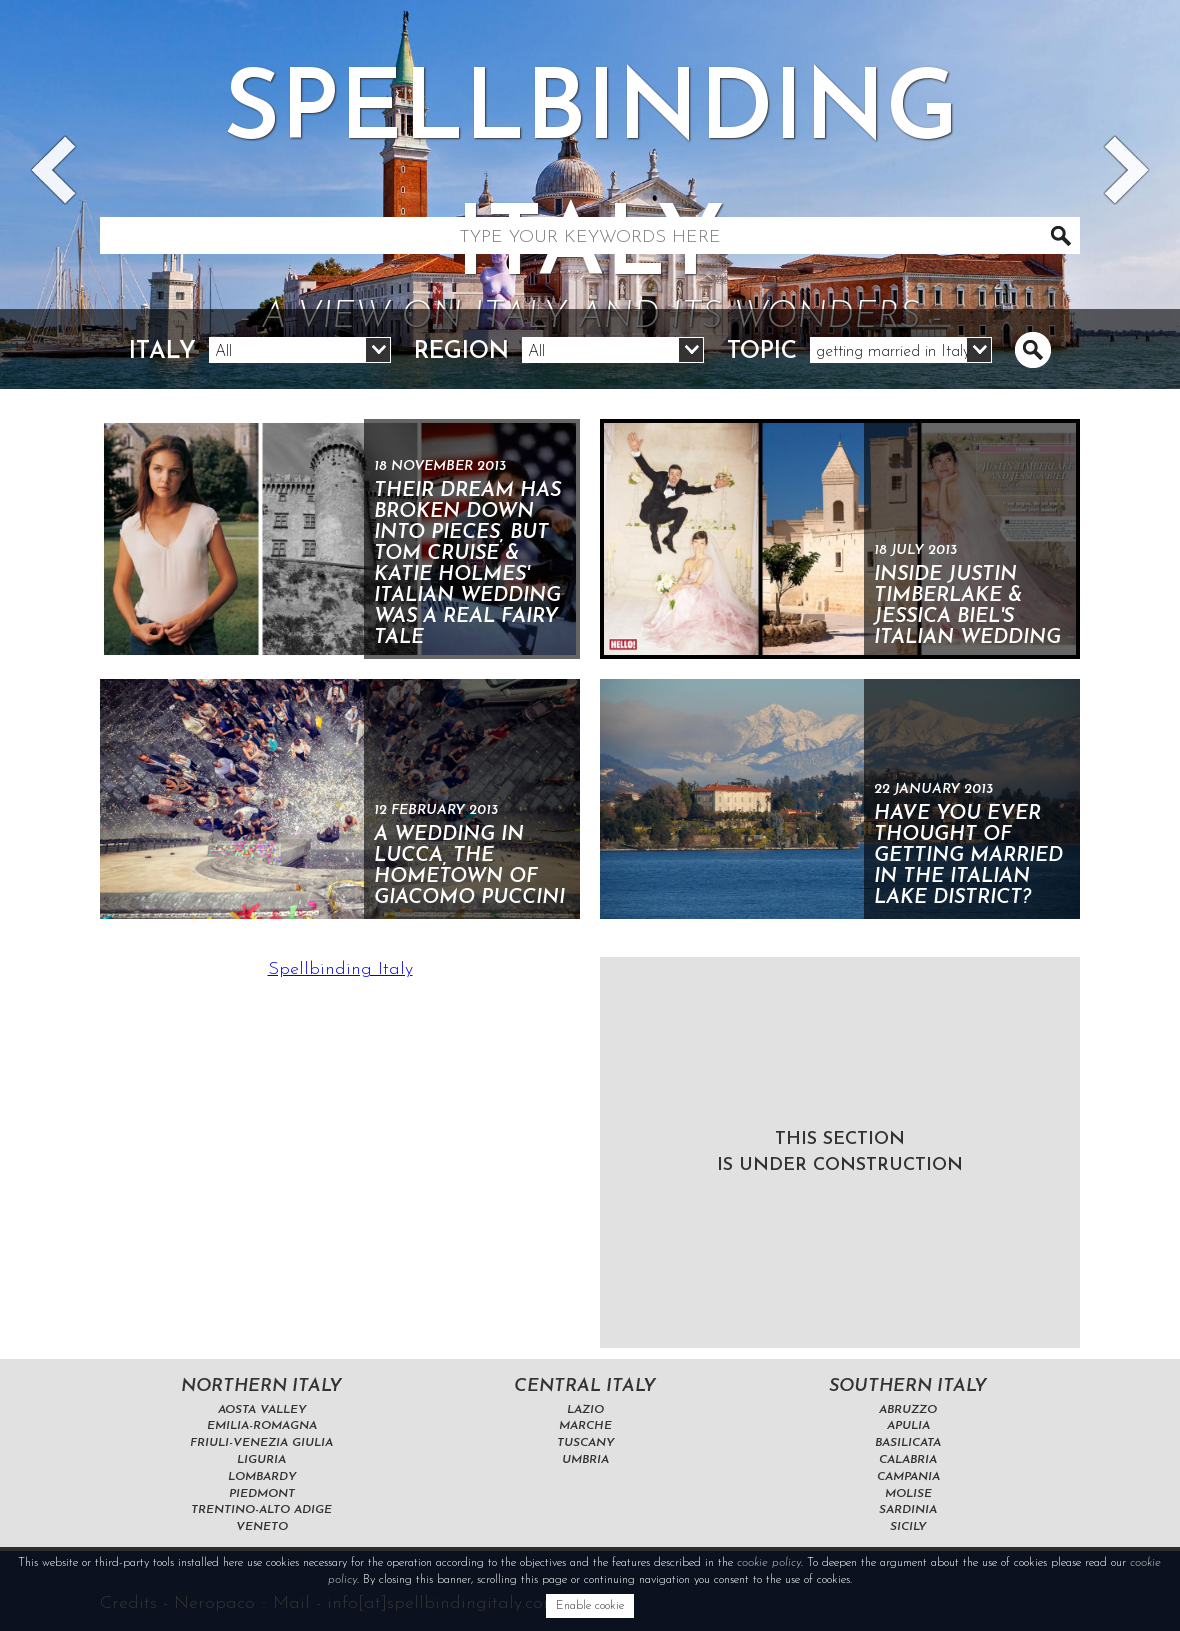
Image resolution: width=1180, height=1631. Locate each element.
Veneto (262, 1527)
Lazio (585, 1410)
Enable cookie (590, 1606)
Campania (908, 1477)
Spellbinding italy (590, 204)
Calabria (908, 1460)
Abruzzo (908, 1410)
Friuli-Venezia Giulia (261, 1443)
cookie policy (769, 1563)
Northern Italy (261, 1386)
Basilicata (908, 1443)
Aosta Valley (262, 1410)
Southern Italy (908, 1386)
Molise (908, 1494)
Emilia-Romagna (262, 1426)
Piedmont (262, 1494)
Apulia (908, 1426)
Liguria (261, 1460)
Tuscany (585, 1443)
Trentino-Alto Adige (261, 1510)
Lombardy (262, 1477)
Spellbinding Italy (340, 969)
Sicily (908, 1527)
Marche (585, 1426)
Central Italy (585, 1386)
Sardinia (908, 1510)
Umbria (585, 1460)
